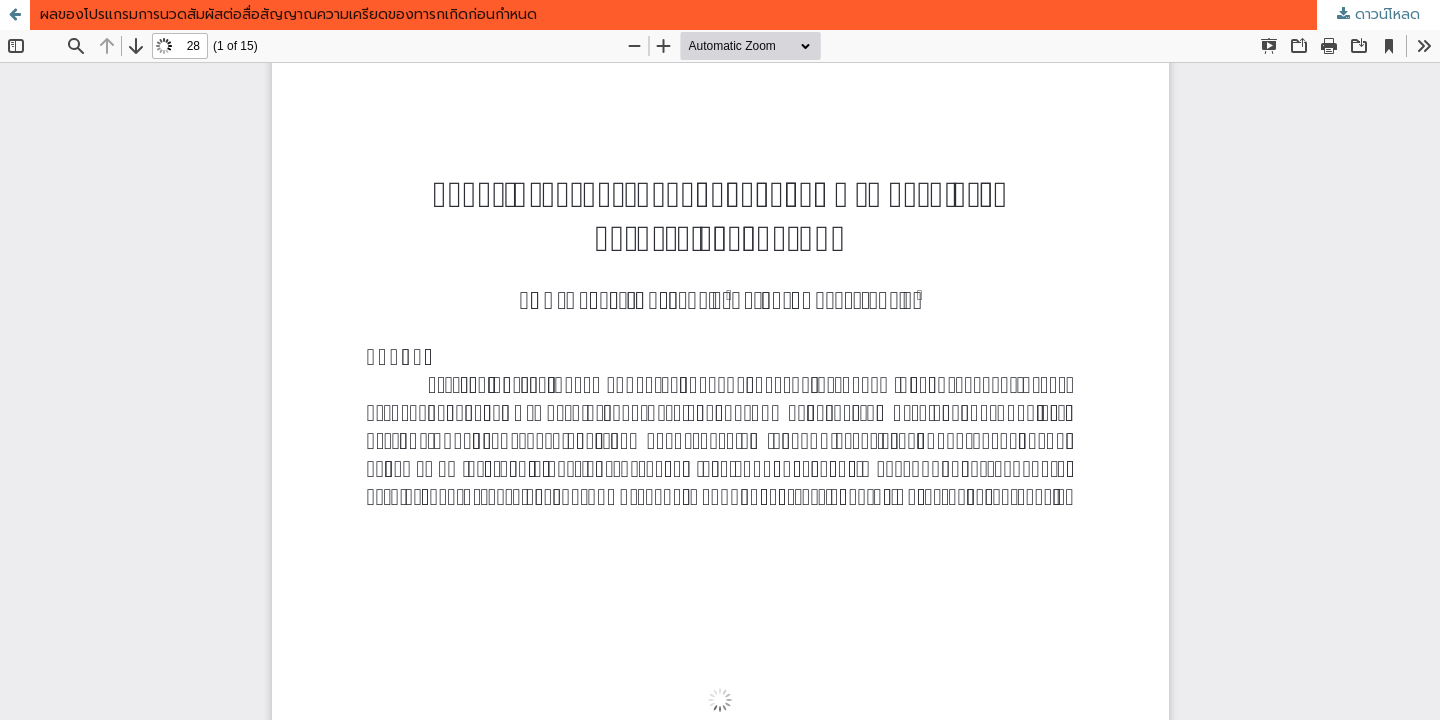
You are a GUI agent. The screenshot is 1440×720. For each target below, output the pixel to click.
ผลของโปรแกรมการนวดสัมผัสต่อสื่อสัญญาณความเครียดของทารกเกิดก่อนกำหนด (288, 14)
